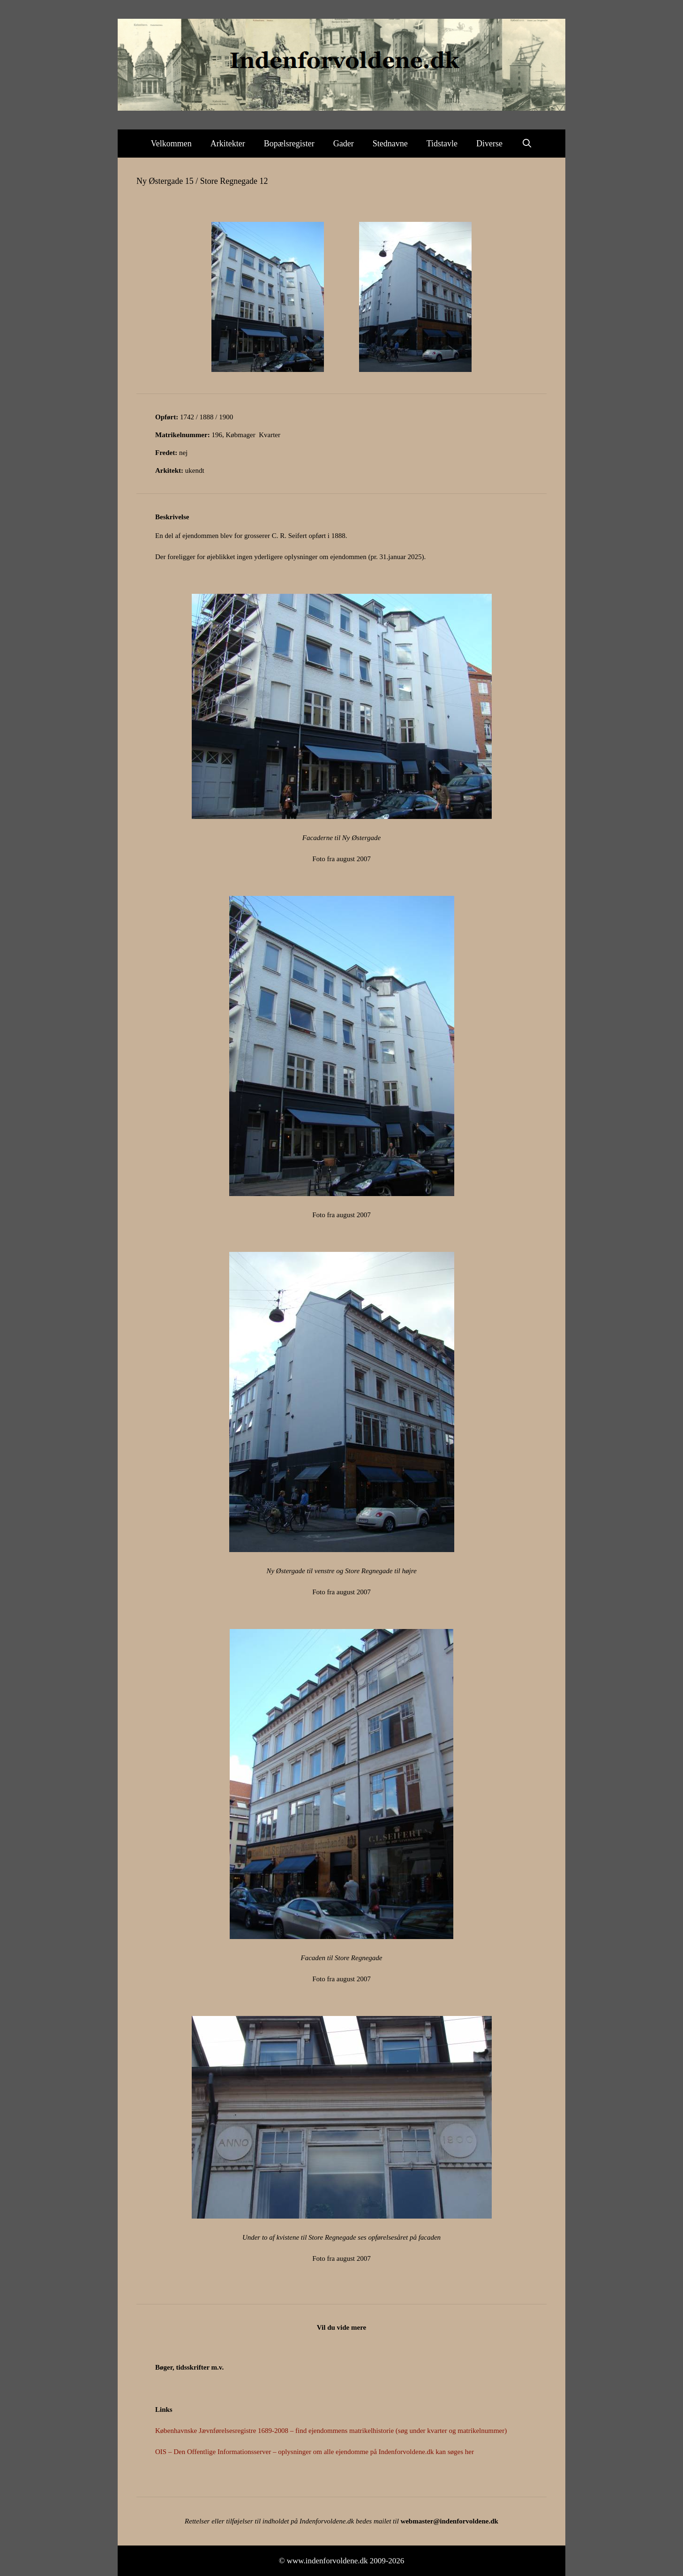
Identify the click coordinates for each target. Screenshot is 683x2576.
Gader (343, 143)
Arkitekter (227, 143)
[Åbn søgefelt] (526, 143)
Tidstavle (442, 143)
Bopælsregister (289, 143)
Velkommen (171, 143)
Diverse (489, 143)
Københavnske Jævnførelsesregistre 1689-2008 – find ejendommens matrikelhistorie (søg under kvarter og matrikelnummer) (331, 2430)
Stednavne (390, 143)
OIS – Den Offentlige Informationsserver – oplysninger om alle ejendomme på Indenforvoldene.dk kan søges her (314, 2451)
